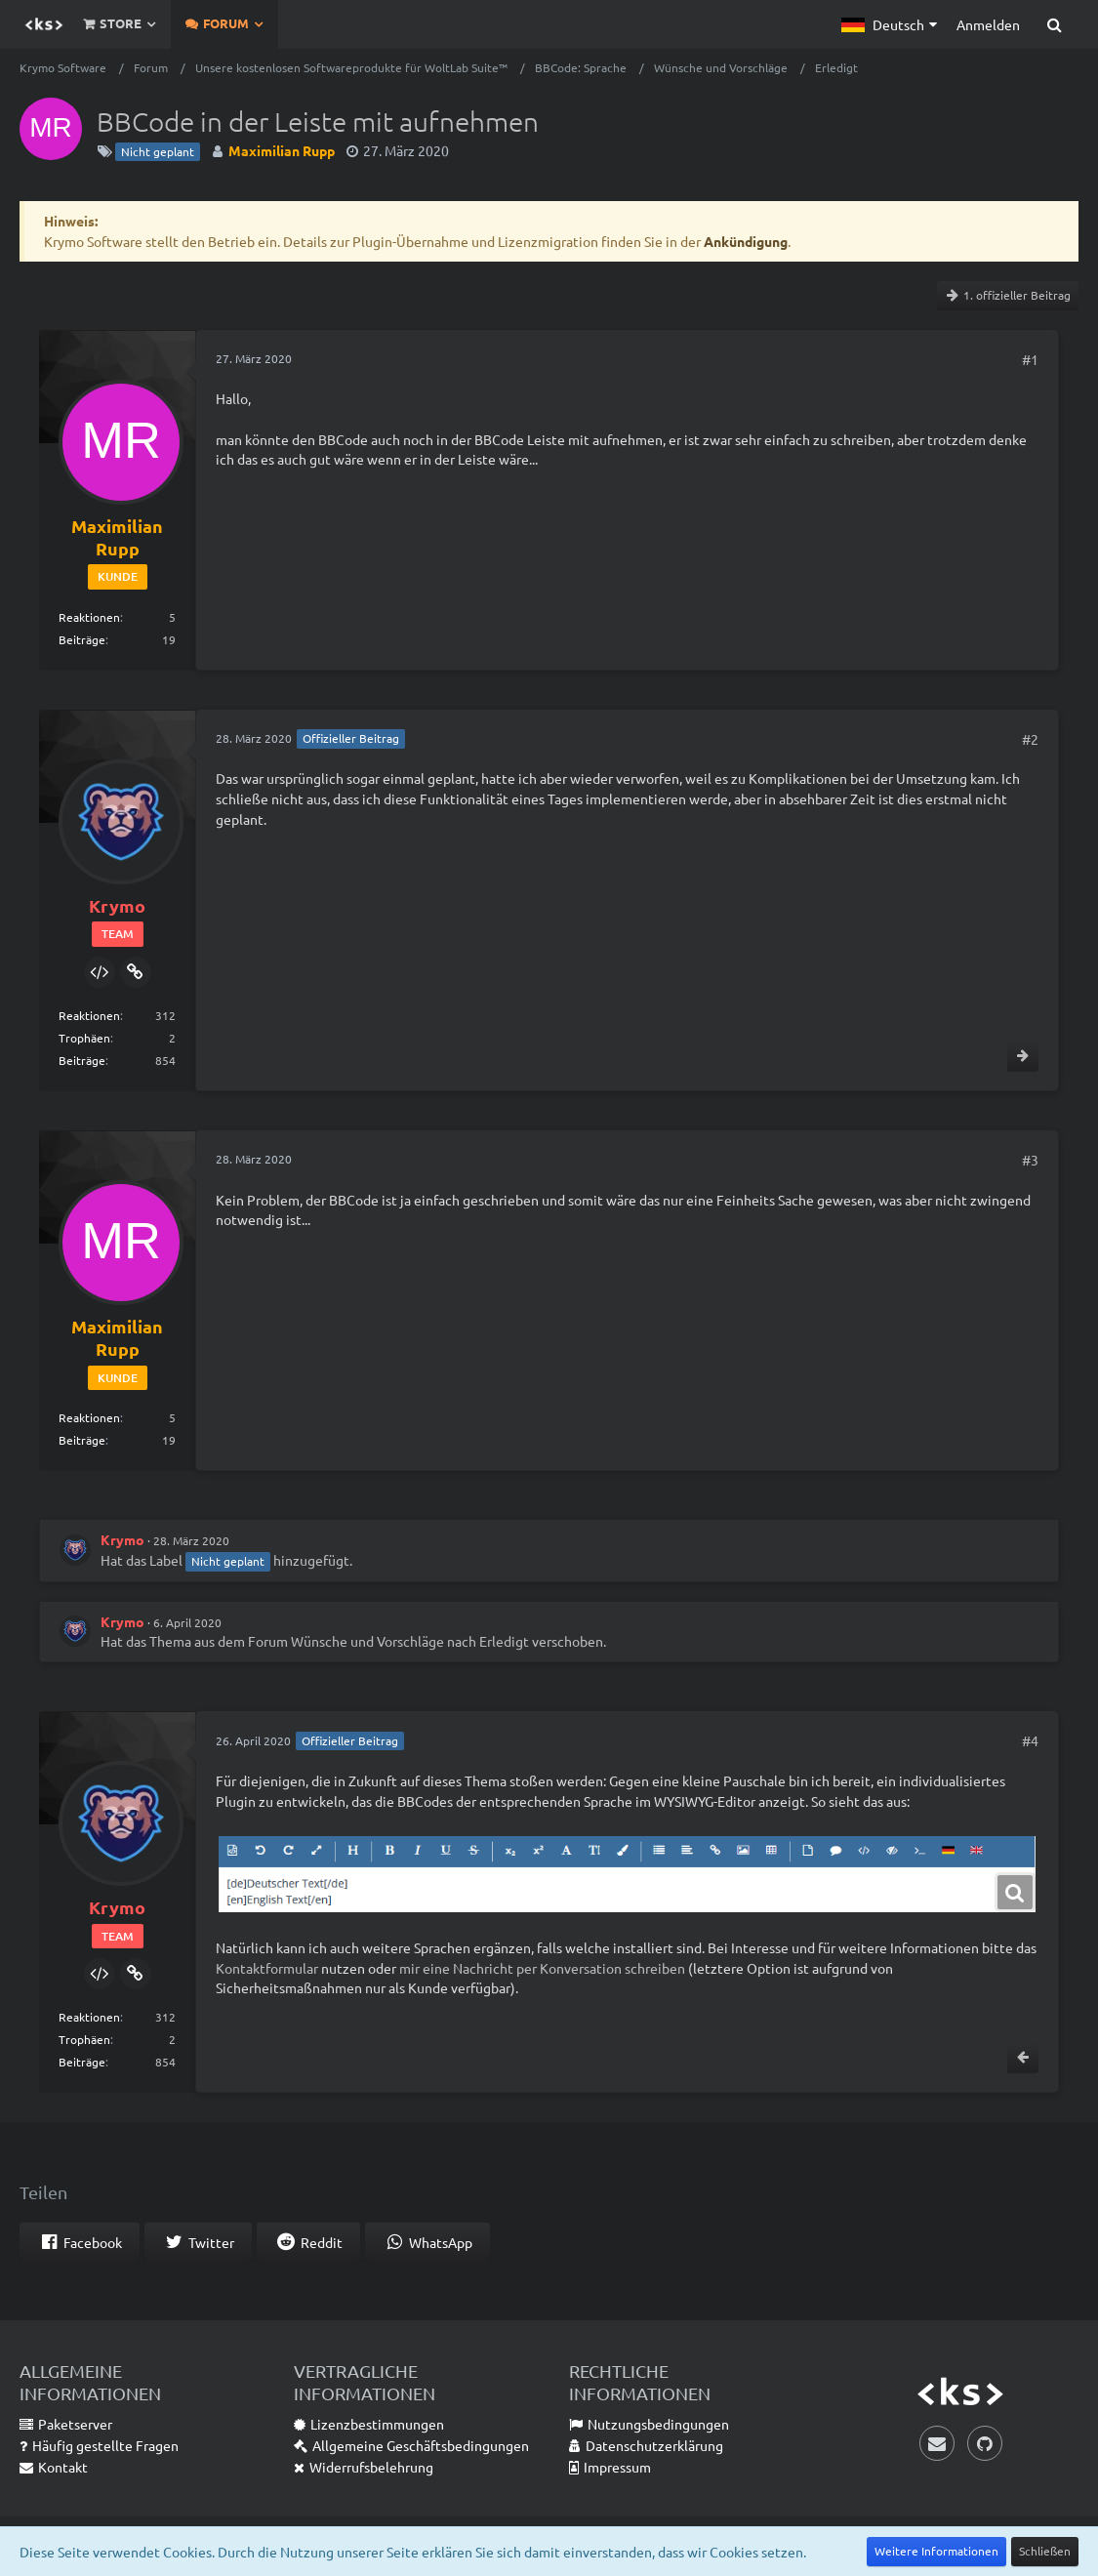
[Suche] (1054, 24)
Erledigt (504, 1641)
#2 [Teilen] (1030, 739)
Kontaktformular (267, 1968)
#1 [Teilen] (1030, 359)
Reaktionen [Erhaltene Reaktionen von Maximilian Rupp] (89, 617)
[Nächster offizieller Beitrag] (1022, 1056)
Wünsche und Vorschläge (367, 1641)
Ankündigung (746, 241)
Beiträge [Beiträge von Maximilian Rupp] (82, 639)
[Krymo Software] (44, 24)
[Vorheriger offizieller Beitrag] (1022, 2057)
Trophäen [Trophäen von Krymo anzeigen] (84, 1037)
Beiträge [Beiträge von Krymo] (82, 1060)
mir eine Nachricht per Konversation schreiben (542, 1968)
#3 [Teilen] (1030, 1159)
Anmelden (988, 24)
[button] (889, 24)
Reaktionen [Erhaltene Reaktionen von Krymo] (89, 1015)
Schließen (1045, 2550)
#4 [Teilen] (1030, 1740)
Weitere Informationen (936, 2550)
